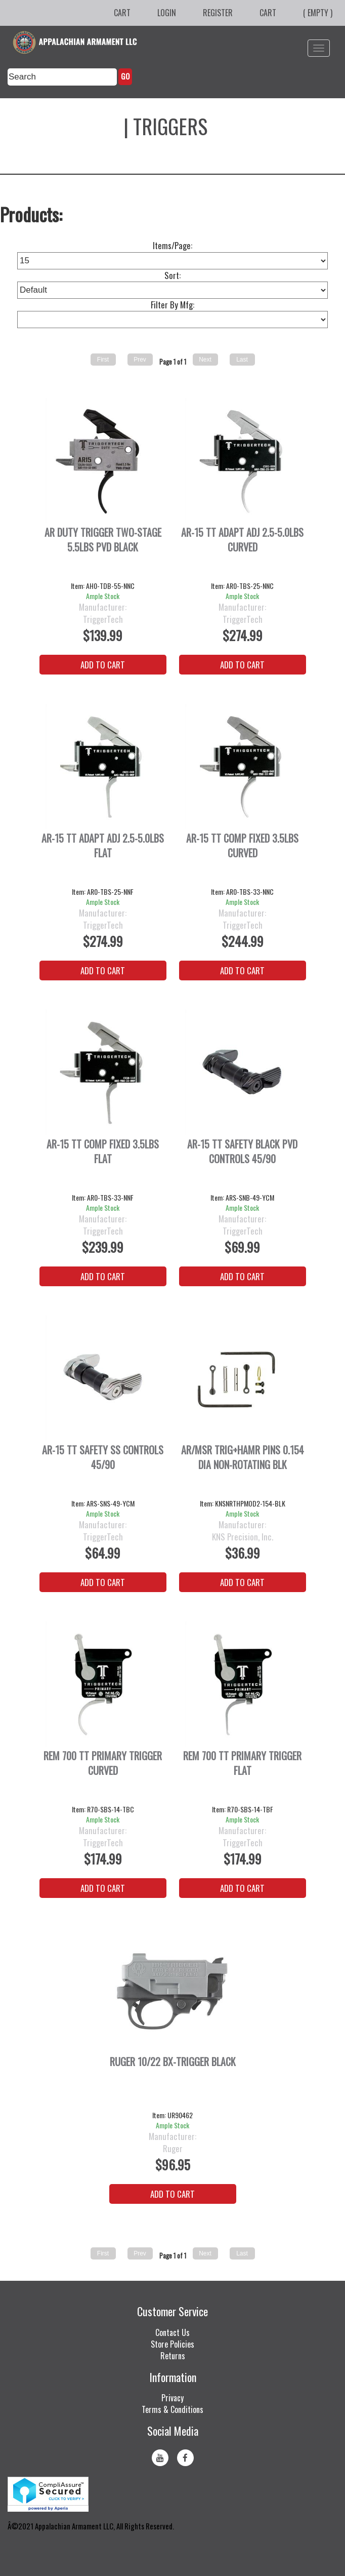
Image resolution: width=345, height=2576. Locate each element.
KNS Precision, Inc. (242, 1537)
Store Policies (172, 2344)
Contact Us (172, 2332)
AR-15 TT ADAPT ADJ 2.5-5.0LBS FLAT (102, 845)
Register (218, 13)
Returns (172, 2356)
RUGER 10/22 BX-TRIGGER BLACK (173, 2061)
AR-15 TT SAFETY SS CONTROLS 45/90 (102, 1457)
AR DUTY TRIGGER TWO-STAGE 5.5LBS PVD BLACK (103, 539)
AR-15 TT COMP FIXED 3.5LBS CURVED (242, 845)
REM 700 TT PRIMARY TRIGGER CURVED (103, 1763)
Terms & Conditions (172, 2409)
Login (166, 13)
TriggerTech (103, 619)
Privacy (172, 2398)
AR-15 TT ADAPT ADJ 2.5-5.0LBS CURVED (242, 539)
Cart (122, 13)
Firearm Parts (59, 126)
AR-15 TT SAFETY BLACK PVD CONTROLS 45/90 (242, 1151)
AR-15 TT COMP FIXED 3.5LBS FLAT (103, 1151)
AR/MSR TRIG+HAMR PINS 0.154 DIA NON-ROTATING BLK (242, 1457)
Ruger (173, 2149)
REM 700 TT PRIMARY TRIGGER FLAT (242, 1763)
